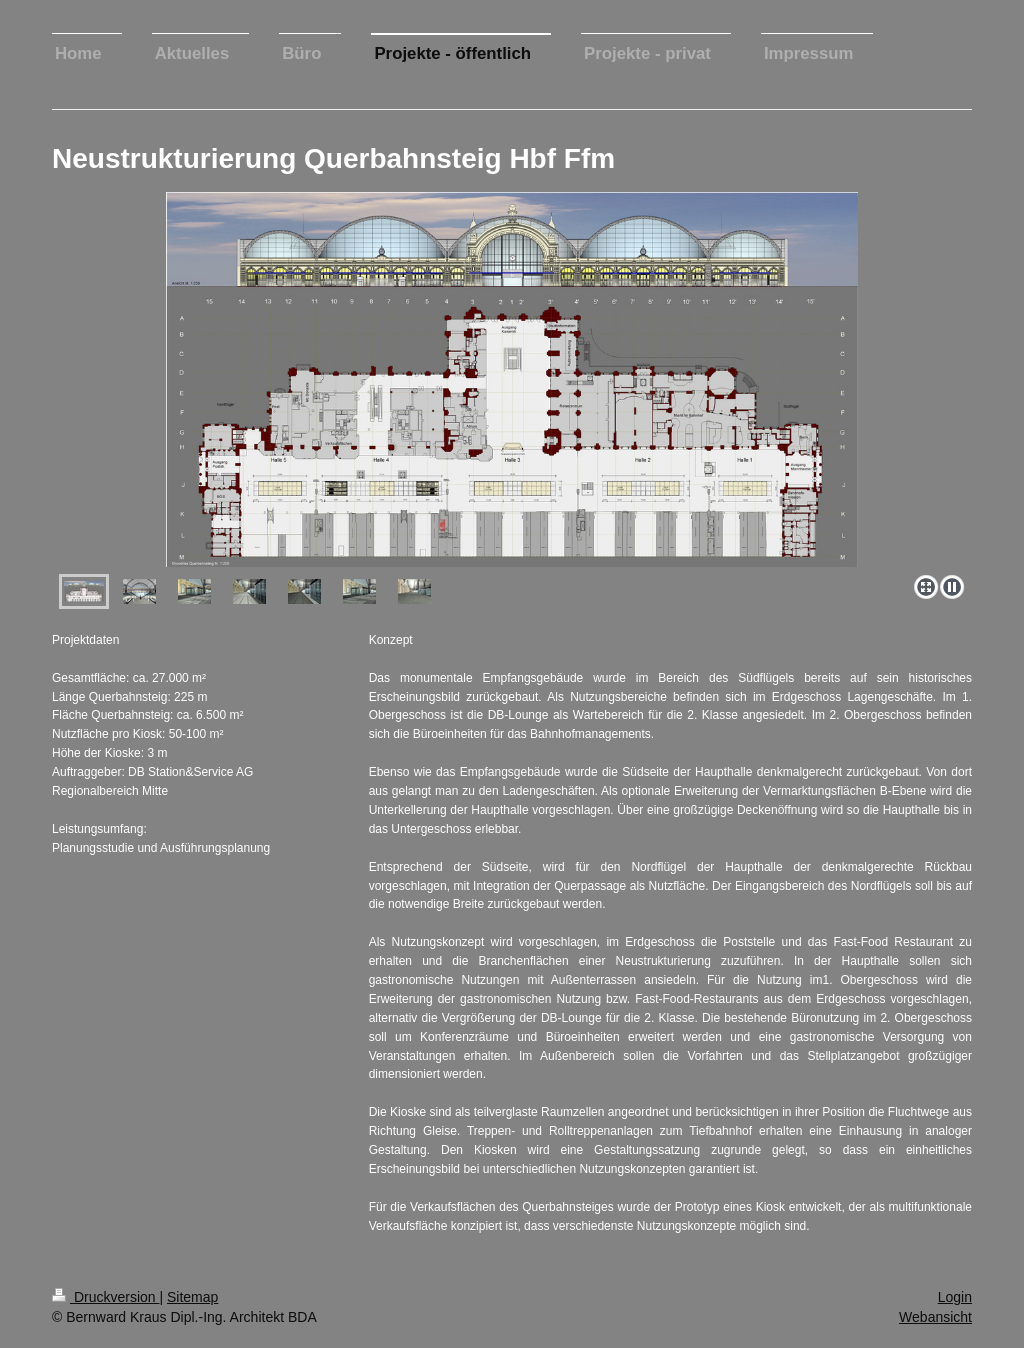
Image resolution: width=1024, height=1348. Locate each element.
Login (955, 1297)
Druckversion (105, 1297)
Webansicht (935, 1317)
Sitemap (192, 1297)
